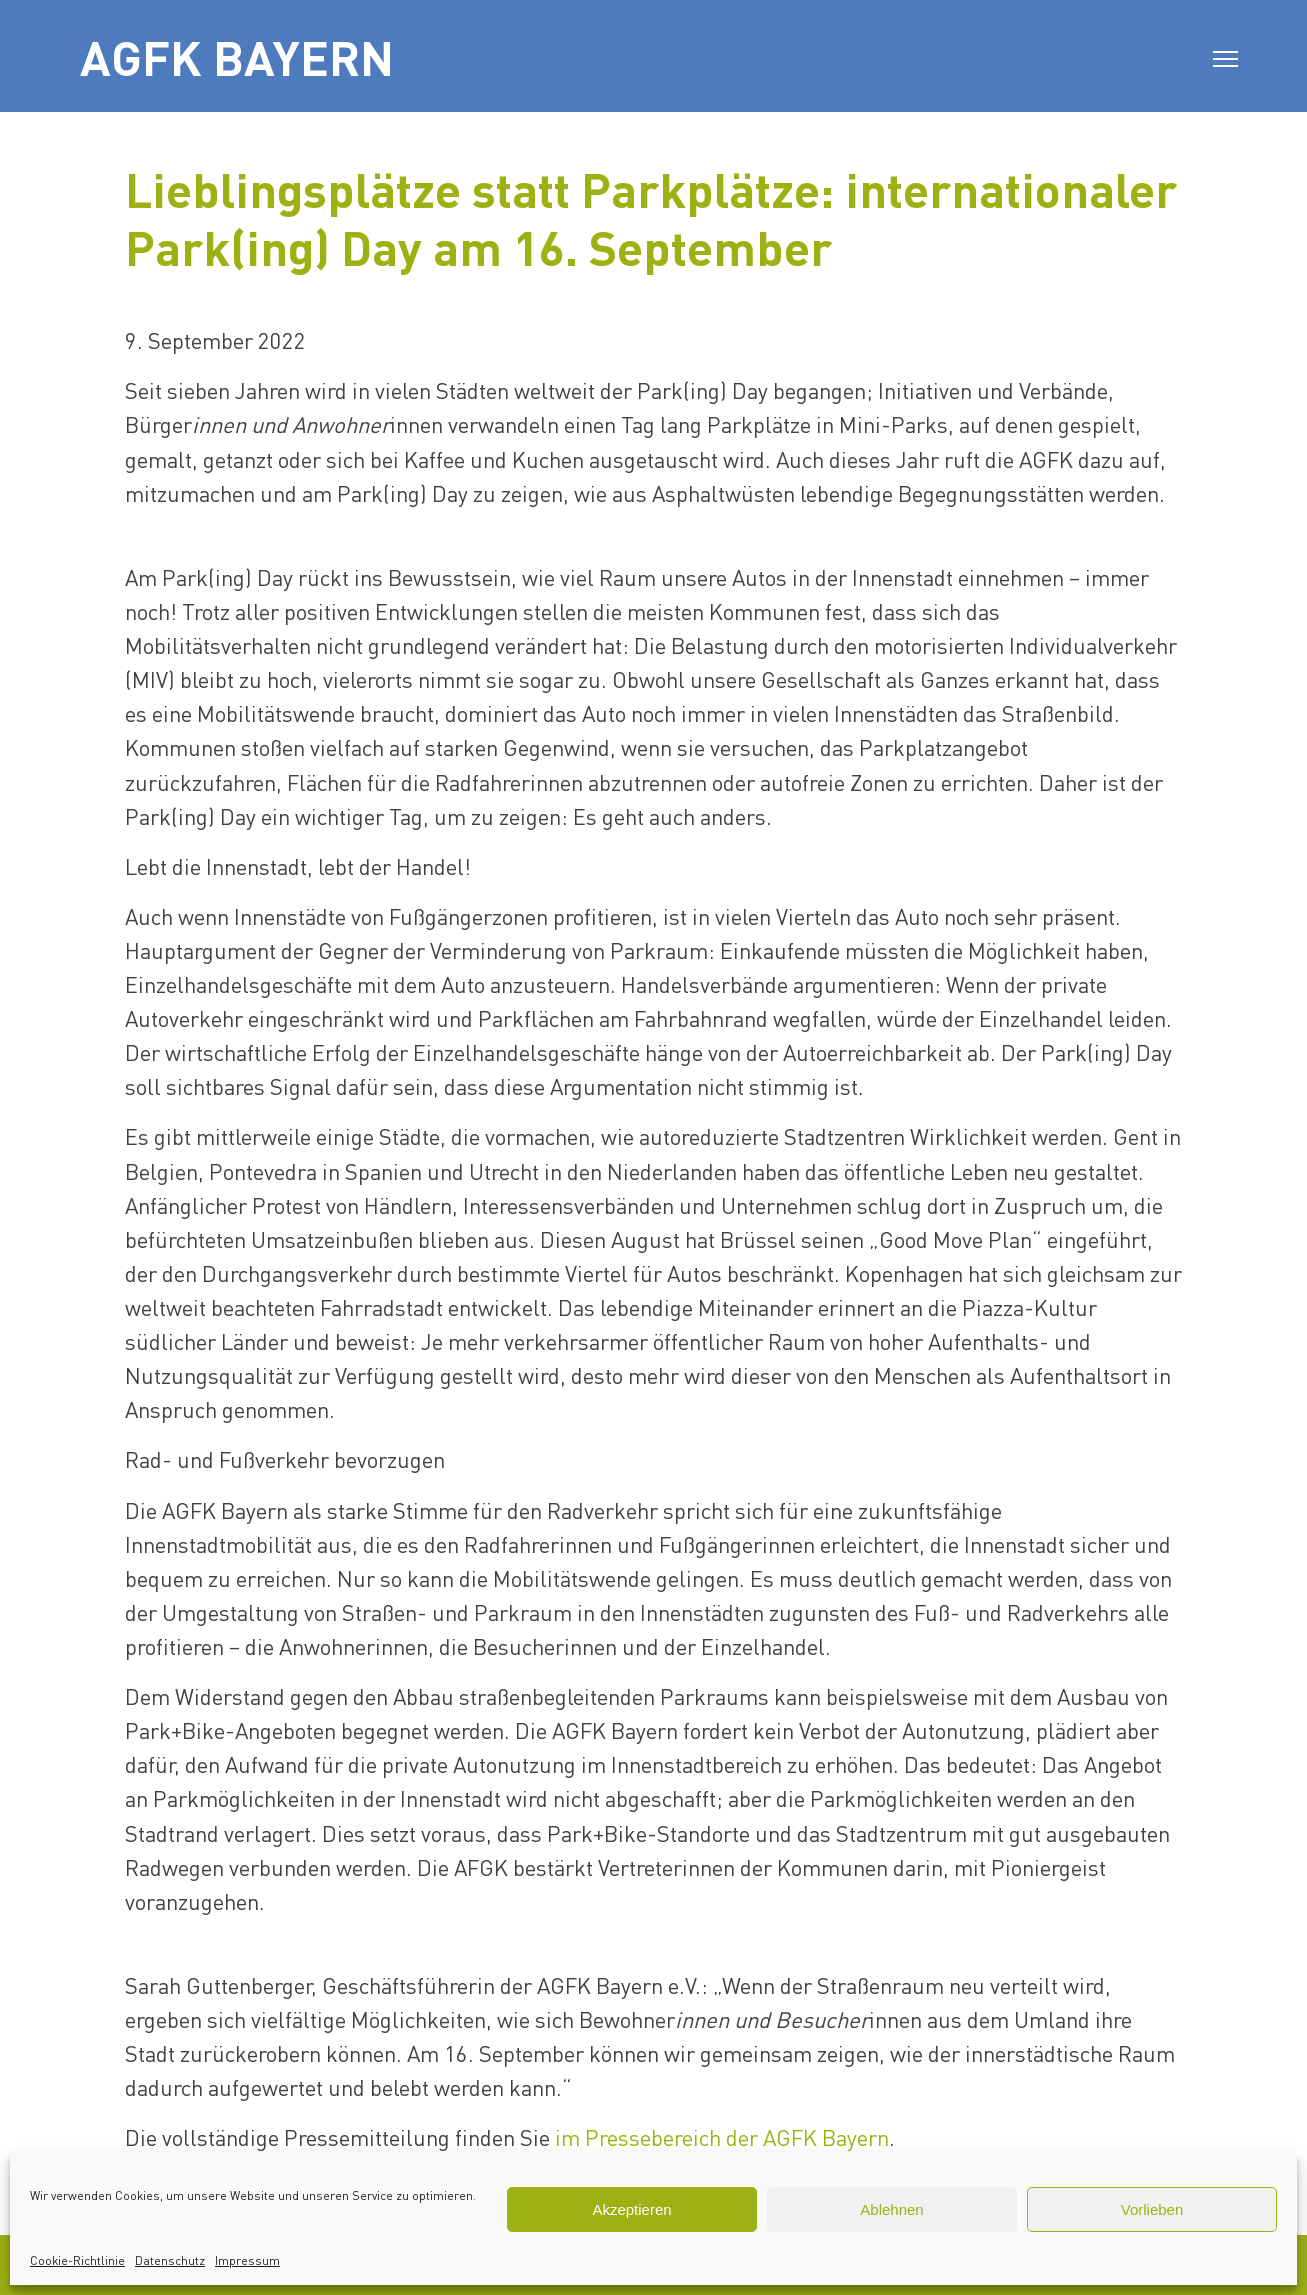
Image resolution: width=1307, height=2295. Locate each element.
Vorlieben (1152, 2209)
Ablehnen (891, 2209)
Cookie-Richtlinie (77, 2260)
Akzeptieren (631, 2209)
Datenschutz (170, 2260)
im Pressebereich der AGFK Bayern (722, 2137)
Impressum (247, 2260)
